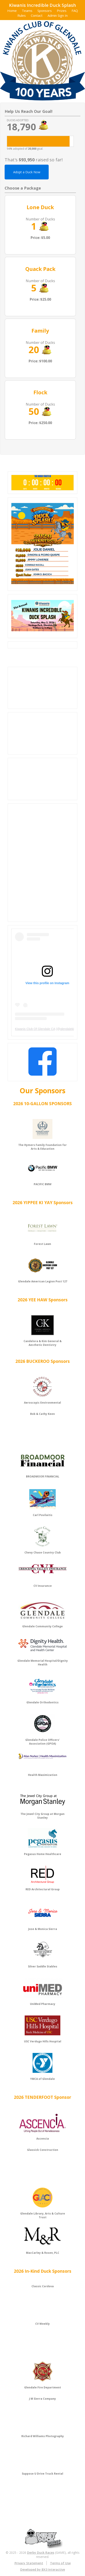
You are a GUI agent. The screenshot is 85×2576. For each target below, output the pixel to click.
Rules (21, 15)
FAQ (75, 10)
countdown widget (42, 482)
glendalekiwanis (71, 1029)
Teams (27, 10)
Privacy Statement (29, 2563)
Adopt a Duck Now (26, 172)
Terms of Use (60, 2563)
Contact (36, 15)
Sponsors (44, 10)
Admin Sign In (58, 15)
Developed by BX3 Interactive (42, 2569)
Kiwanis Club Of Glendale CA (35, 1029)
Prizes (62, 10)
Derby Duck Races (40, 2552)
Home (12, 10)
